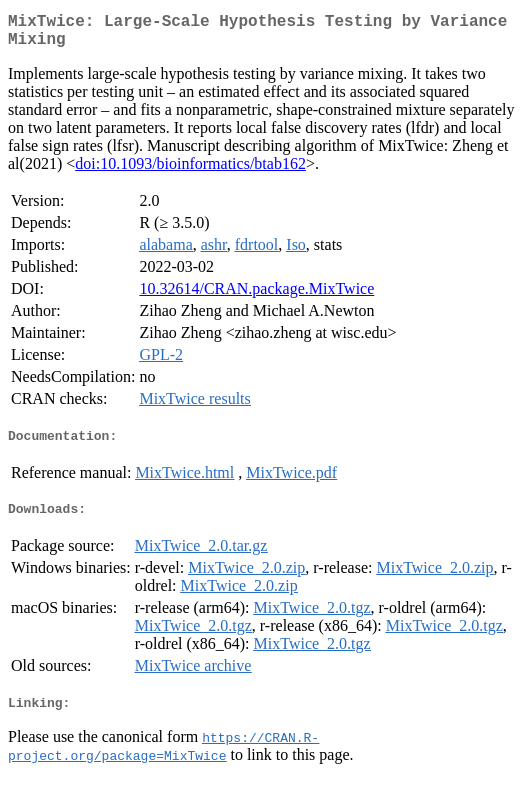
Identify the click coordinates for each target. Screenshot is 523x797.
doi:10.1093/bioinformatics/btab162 (190, 171)
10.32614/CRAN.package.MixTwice (256, 296)
